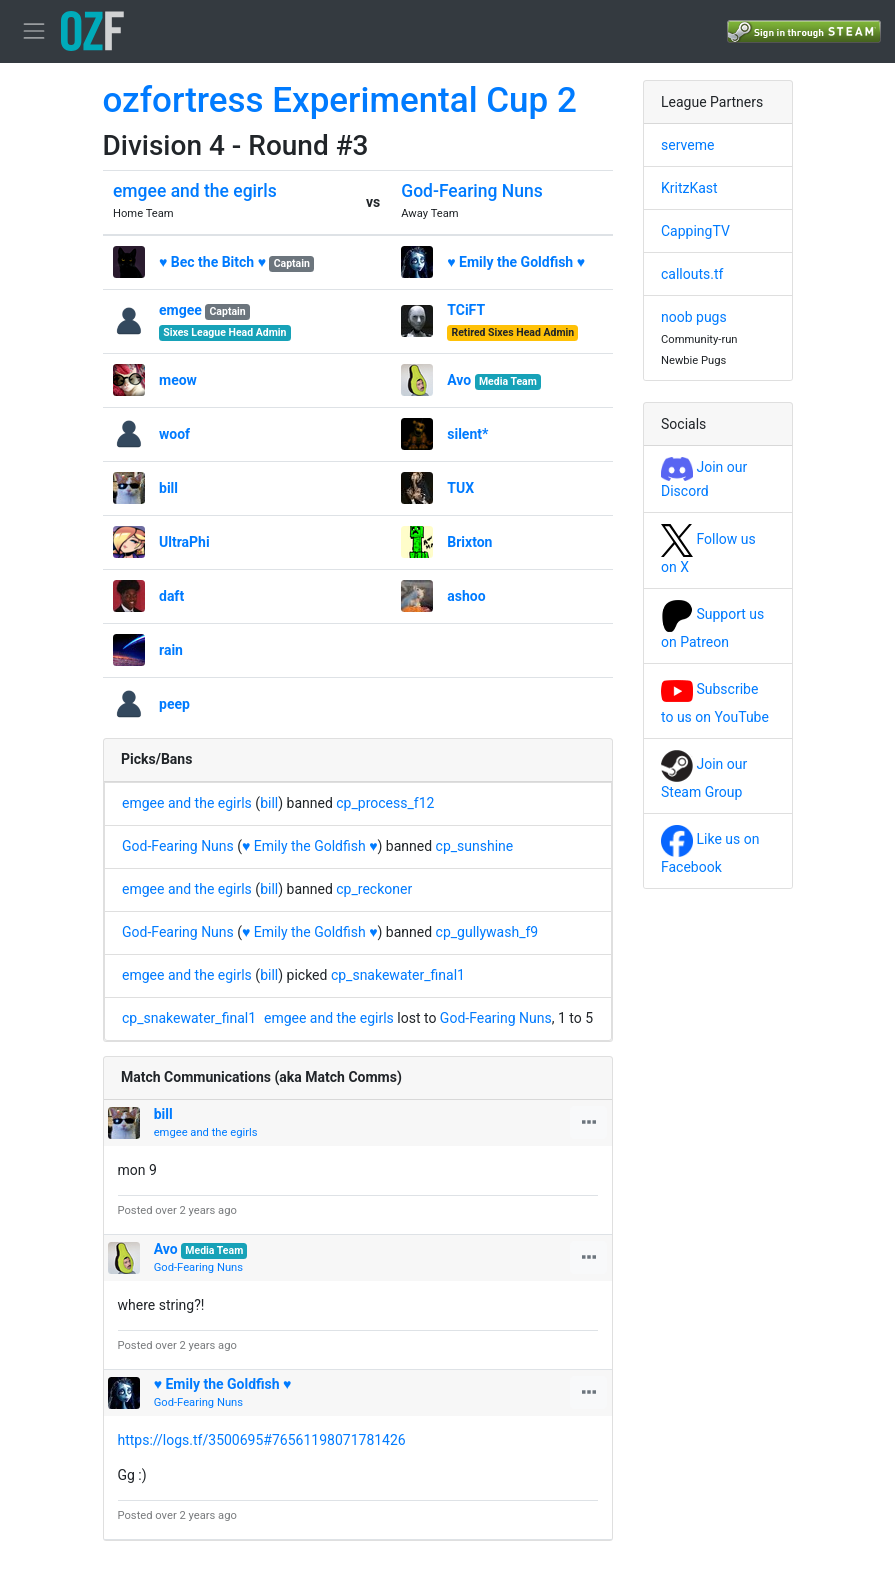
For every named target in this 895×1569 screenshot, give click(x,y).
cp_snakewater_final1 (398, 975)
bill (168, 488)
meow (178, 380)
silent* (467, 434)
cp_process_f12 (385, 803)
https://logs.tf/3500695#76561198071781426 (262, 1440)
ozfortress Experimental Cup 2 (340, 100)
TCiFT (465, 310)
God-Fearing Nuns (471, 191)
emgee (180, 310)
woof (174, 434)
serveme (687, 145)
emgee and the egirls (195, 191)
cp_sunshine (475, 846)
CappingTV (695, 231)
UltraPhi (184, 542)
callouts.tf (692, 274)
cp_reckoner (374, 889)
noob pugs (694, 317)
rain (171, 650)
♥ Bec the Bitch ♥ (212, 262)
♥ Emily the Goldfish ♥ (516, 262)
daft (171, 596)
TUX (460, 488)
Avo (459, 380)
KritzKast (689, 188)
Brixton (469, 542)
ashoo (466, 596)
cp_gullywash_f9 (487, 932)
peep (174, 704)
